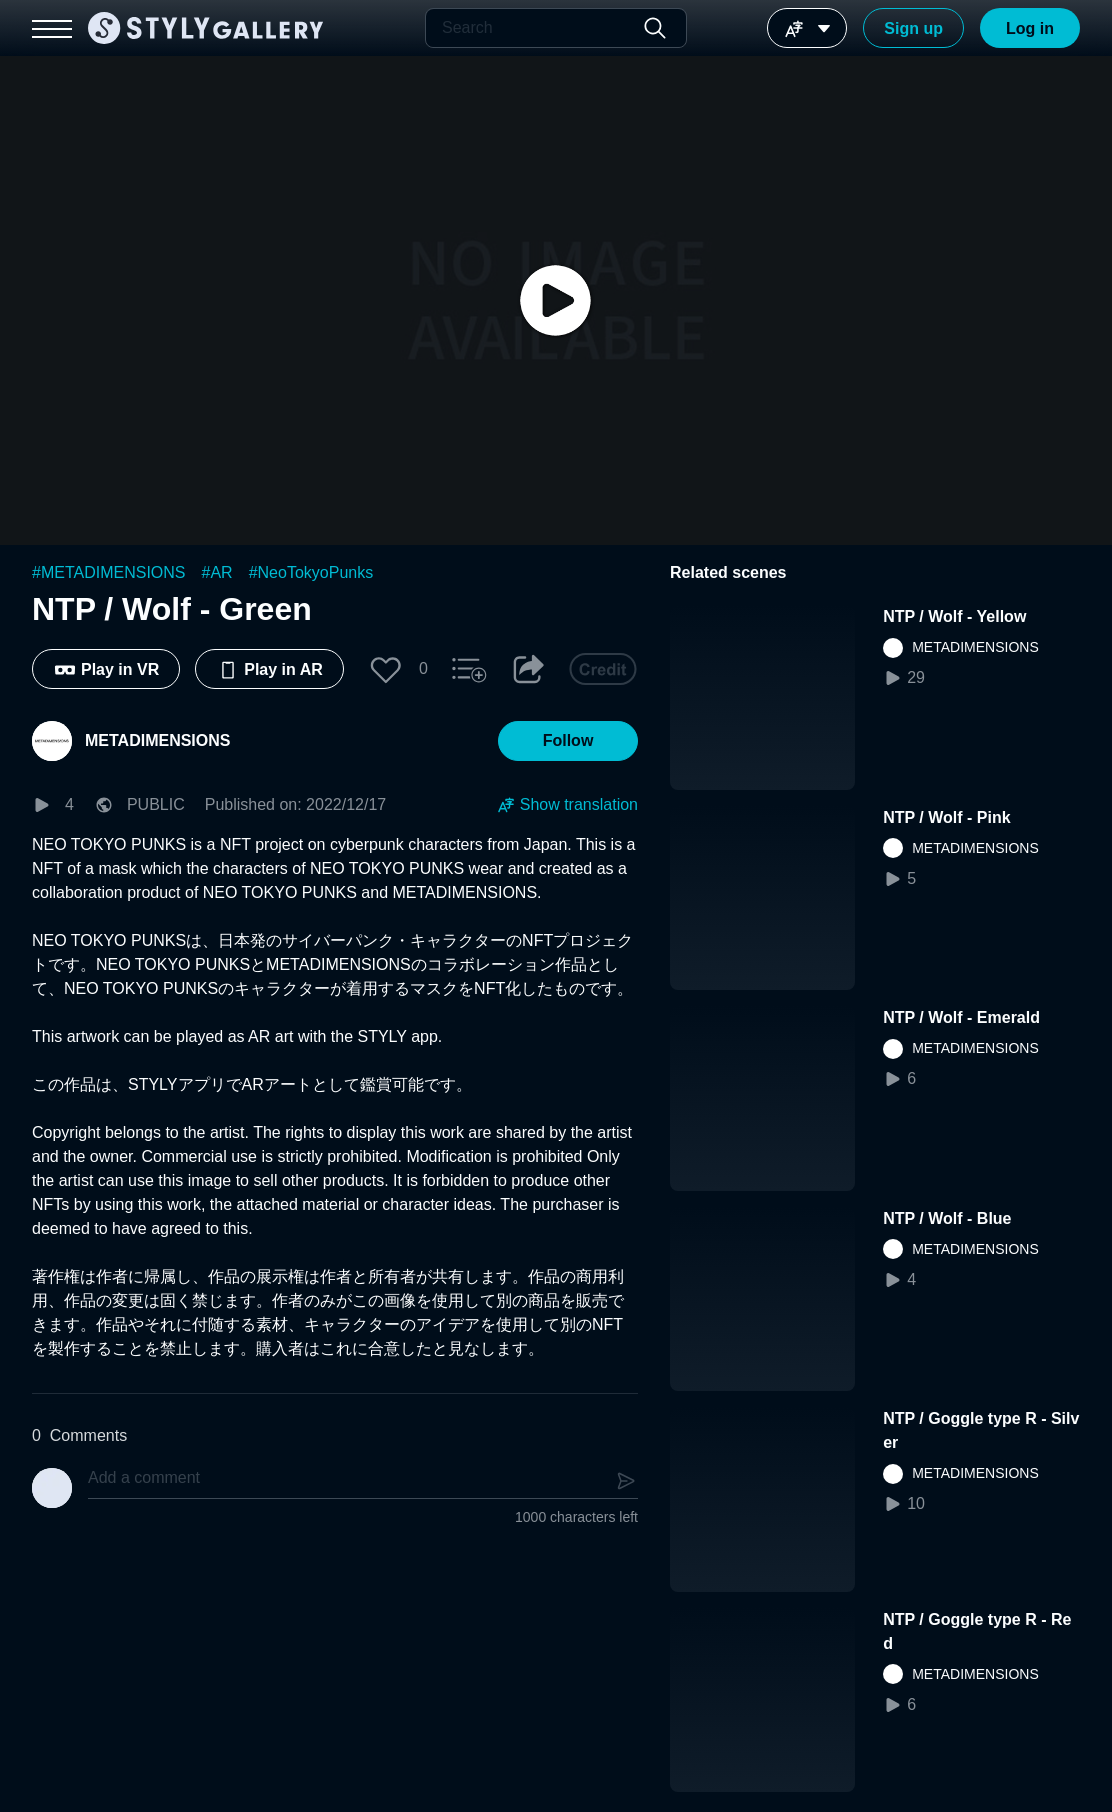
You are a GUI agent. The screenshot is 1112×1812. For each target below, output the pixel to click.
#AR (217, 572)
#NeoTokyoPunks (311, 572)
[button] (386, 669)
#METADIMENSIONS (109, 572)
